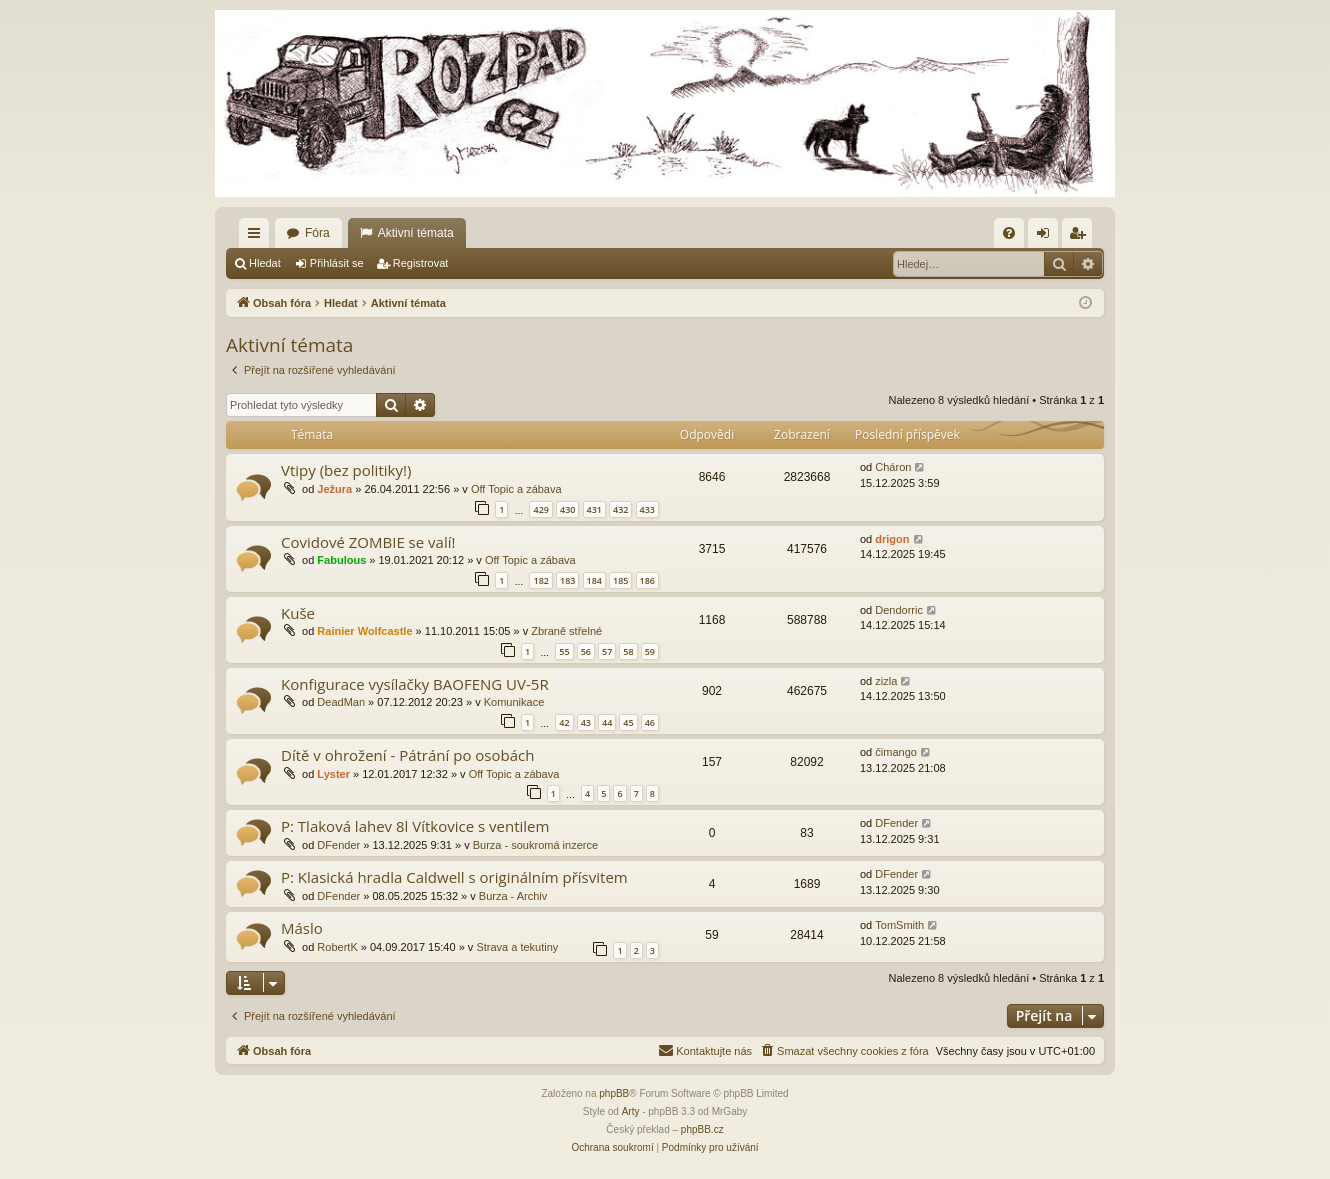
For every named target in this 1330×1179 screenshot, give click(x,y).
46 (650, 722)
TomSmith (899, 925)
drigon (892, 539)
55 (564, 651)
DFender (338, 845)
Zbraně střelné (566, 631)
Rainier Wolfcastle (364, 631)
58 (628, 651)
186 (647, 580)
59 (650, 651)
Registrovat (421, 263)
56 (586, 651)
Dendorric (899, 610)
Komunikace (514, 702)
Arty (631, 1111)
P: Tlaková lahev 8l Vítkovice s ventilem (415, 826)
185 (620, 580)
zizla (886, 681)
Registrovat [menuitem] (1081, 237)
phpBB (614, 1093)
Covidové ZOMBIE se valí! (368, 542)
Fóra (317, 233)
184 (594, 580)
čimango (896, 752)
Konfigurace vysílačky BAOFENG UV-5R (415, 684)
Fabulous (341, 560)
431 (594, 509)
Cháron (893, 467)
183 (567, 580)
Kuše (298, 613)
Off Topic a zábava (516, 489)
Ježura (334, 489)
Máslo (302, 928)
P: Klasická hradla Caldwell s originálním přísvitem (454, 877)
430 (567, 509)
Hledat (265, 263)
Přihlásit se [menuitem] (1047, 237)
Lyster (333, 774)
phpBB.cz (702, 1129)
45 (628, 722)
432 (620, 509)
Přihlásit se (337, 263)
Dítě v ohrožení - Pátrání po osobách (407, 755)
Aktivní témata (416, 233)
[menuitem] (1009, 233)
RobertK (337, 947)
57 (607, 651)
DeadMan (341, 702)
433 (647, 509)
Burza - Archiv (513, 896)
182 (540, 580)
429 (540, 509)
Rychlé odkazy (258, 237)
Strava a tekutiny (517, 947)
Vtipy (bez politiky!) (346, 470)
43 (586, 722)
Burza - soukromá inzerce (535, 845)
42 (564, 722)
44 (607, 722)
